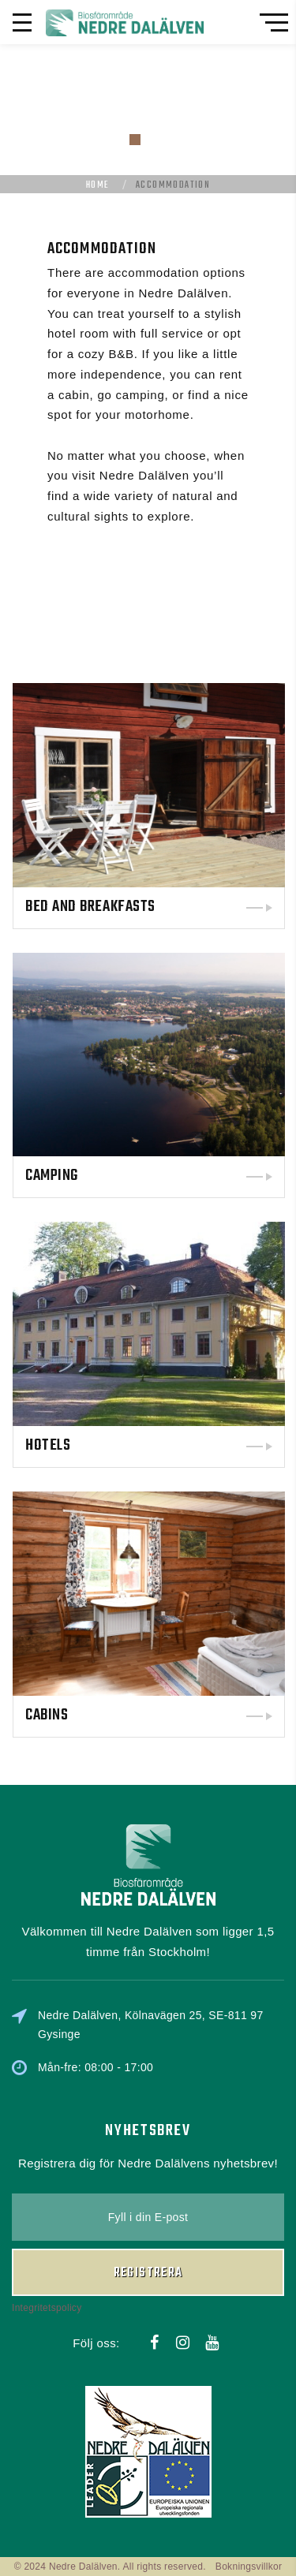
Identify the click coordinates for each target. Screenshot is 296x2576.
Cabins (186, 1715)
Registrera (148, 2200)
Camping (191, 1175)
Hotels (187, 1445)
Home (98, 185)
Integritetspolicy (46, 2234)
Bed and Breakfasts (230, 906)
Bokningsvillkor (249, 2566)
